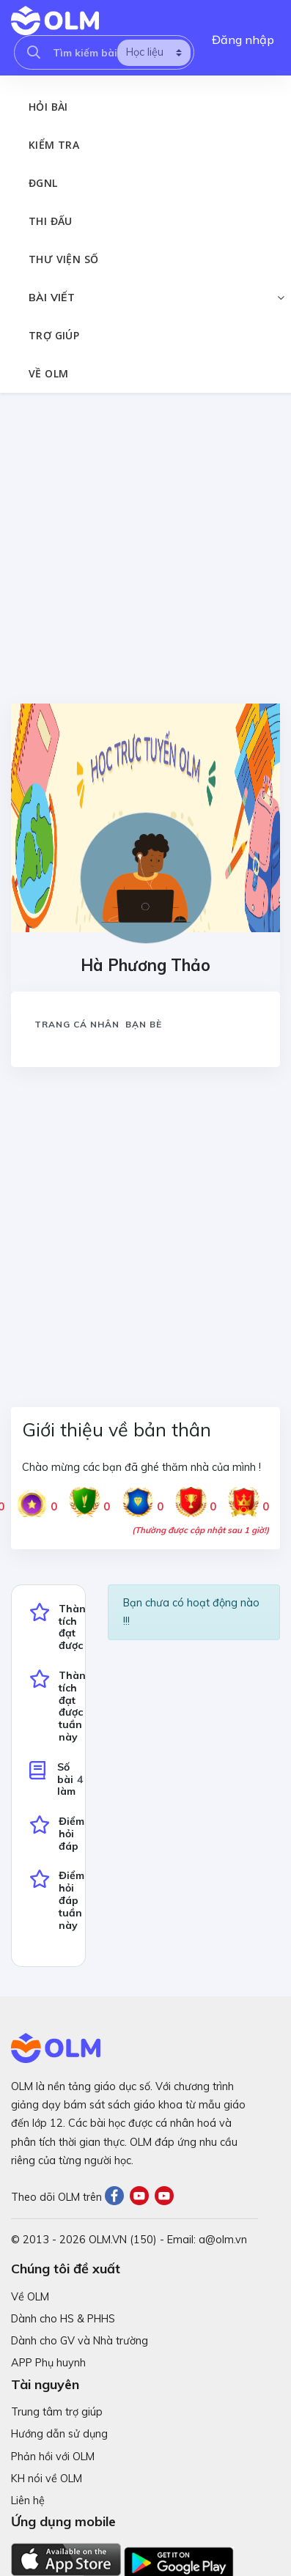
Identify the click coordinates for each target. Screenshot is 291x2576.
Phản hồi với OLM (53, 2456)
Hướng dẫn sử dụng (59, 2433)
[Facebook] (117, 2197)
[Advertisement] (143, 548)
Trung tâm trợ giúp (57, 2411)
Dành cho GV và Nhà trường (79, 2340)
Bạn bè (143, 1024)
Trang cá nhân (76, 1024)
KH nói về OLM (46, 2478)
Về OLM (30, 2296)
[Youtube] (142, 2197)
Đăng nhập (243, 39)
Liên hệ (28, 2500)
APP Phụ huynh (48, 2362)
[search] (154, 53)
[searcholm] (34, 52)
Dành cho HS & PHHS (63, 2318)
